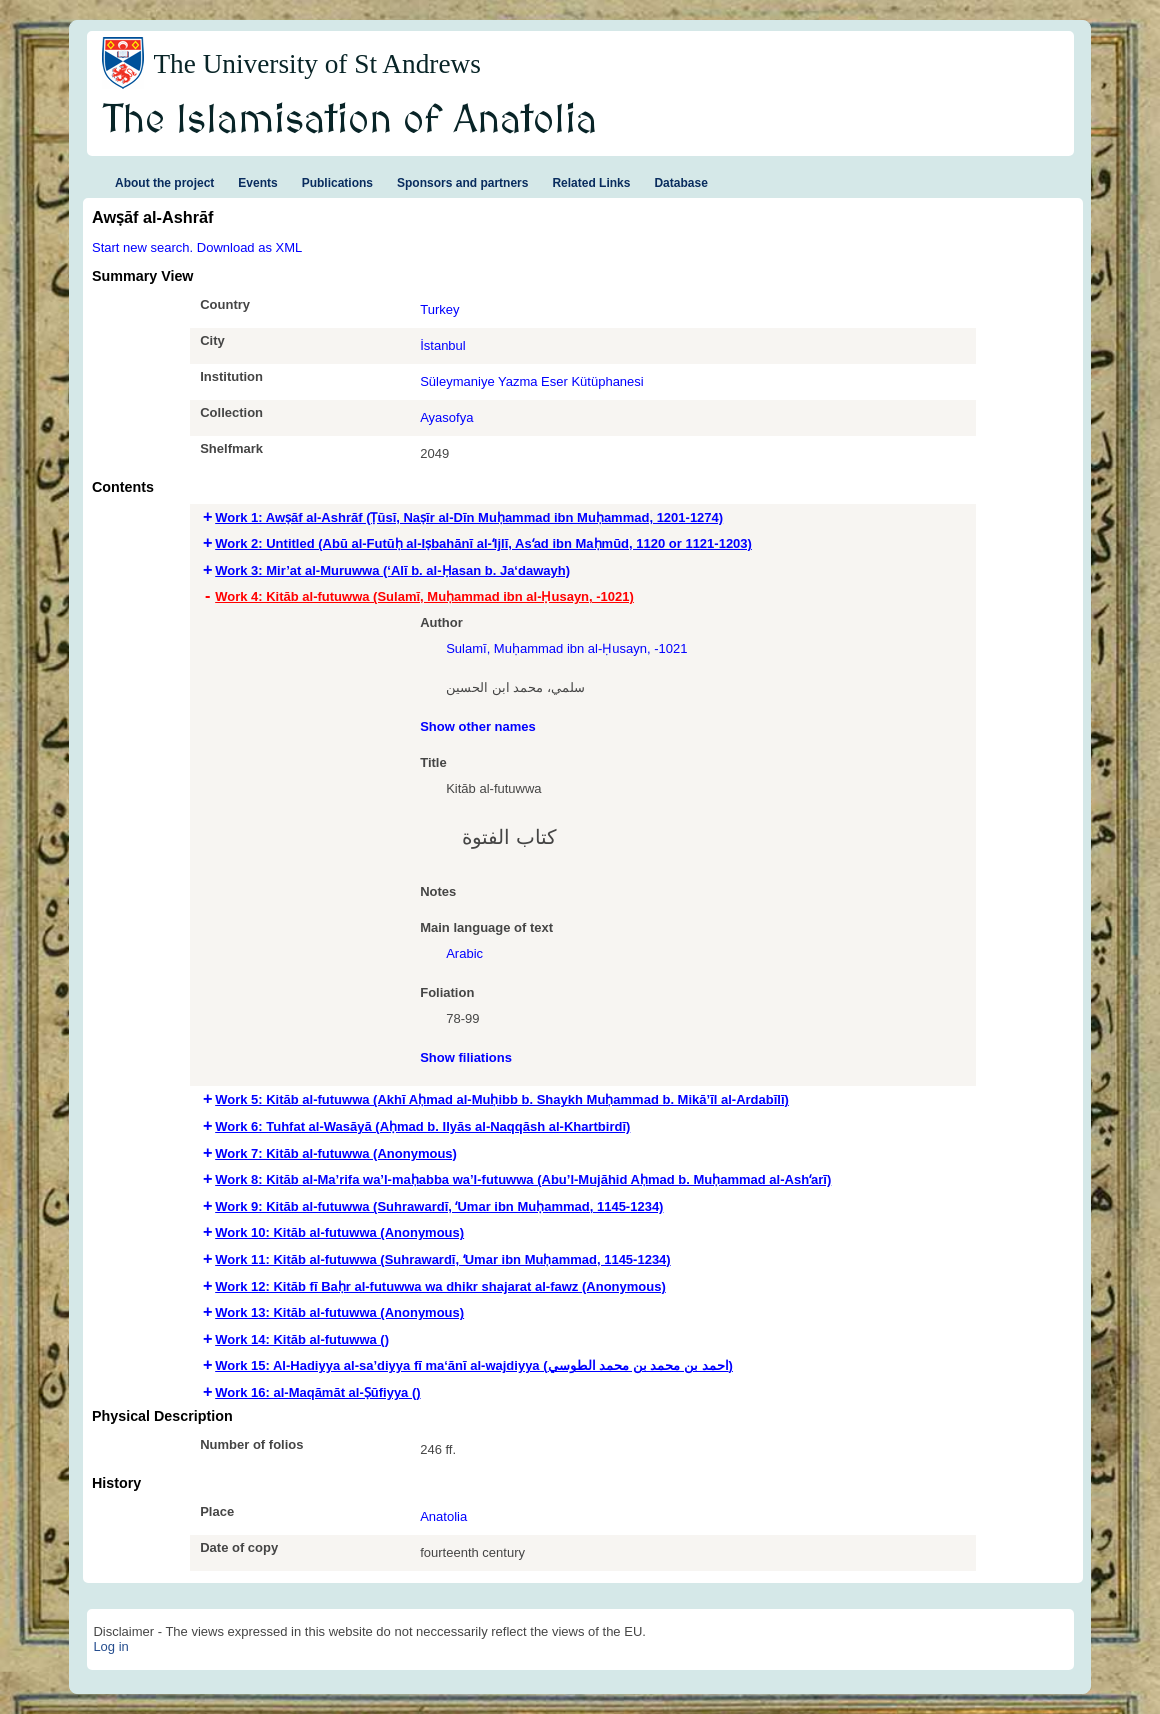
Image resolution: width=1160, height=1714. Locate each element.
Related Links (591, 183)
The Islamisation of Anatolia (350, 121)
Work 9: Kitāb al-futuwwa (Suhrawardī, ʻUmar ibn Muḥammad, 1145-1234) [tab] (439, 1206)
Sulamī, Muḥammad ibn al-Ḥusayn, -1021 (566, 648)
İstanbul (443, 345)
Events (257, 183)
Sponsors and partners (462, 183)
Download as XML (250, 247)
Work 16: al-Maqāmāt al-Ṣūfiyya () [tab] (317, 1392)
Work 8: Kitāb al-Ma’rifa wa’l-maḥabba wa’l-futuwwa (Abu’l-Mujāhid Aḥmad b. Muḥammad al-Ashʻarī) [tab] (523, 1179)
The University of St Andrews (317, 64)
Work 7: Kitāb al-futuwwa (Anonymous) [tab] (336, 1153)
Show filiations (466, 1057)
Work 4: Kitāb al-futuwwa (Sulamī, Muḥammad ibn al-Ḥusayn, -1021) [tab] (424, 596)
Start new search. (142, 247)
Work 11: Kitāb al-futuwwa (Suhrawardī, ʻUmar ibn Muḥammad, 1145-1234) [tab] (442, 1259)
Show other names (478, 726)
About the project (164, 183)
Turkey (439, 309)
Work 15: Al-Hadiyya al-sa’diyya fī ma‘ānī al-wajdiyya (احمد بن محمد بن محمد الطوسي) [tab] (474, 1365)
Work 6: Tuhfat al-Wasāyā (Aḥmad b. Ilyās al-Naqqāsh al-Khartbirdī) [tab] (422, 1126)
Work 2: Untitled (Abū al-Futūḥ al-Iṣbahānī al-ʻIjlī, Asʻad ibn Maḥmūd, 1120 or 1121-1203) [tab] (483, 543)
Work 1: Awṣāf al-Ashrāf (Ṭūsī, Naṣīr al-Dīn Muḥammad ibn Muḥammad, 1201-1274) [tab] (469, 517)
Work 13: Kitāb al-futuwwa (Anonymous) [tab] (339, 1312)
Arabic (464, 953)
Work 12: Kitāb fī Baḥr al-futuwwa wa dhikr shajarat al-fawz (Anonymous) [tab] (440, 1286)
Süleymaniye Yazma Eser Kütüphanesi (532, 381)
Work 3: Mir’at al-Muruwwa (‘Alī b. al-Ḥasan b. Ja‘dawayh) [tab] (392, 570)
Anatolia (443, 1516)
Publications (337, 183)
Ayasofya (446, 417)
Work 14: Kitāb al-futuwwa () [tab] (302, 1339)
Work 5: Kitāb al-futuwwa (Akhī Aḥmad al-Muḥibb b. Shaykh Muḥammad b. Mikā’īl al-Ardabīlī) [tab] (502, 1099)
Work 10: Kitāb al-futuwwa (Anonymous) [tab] (339, 1232)
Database (680, 183)
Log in (110, 1646)
